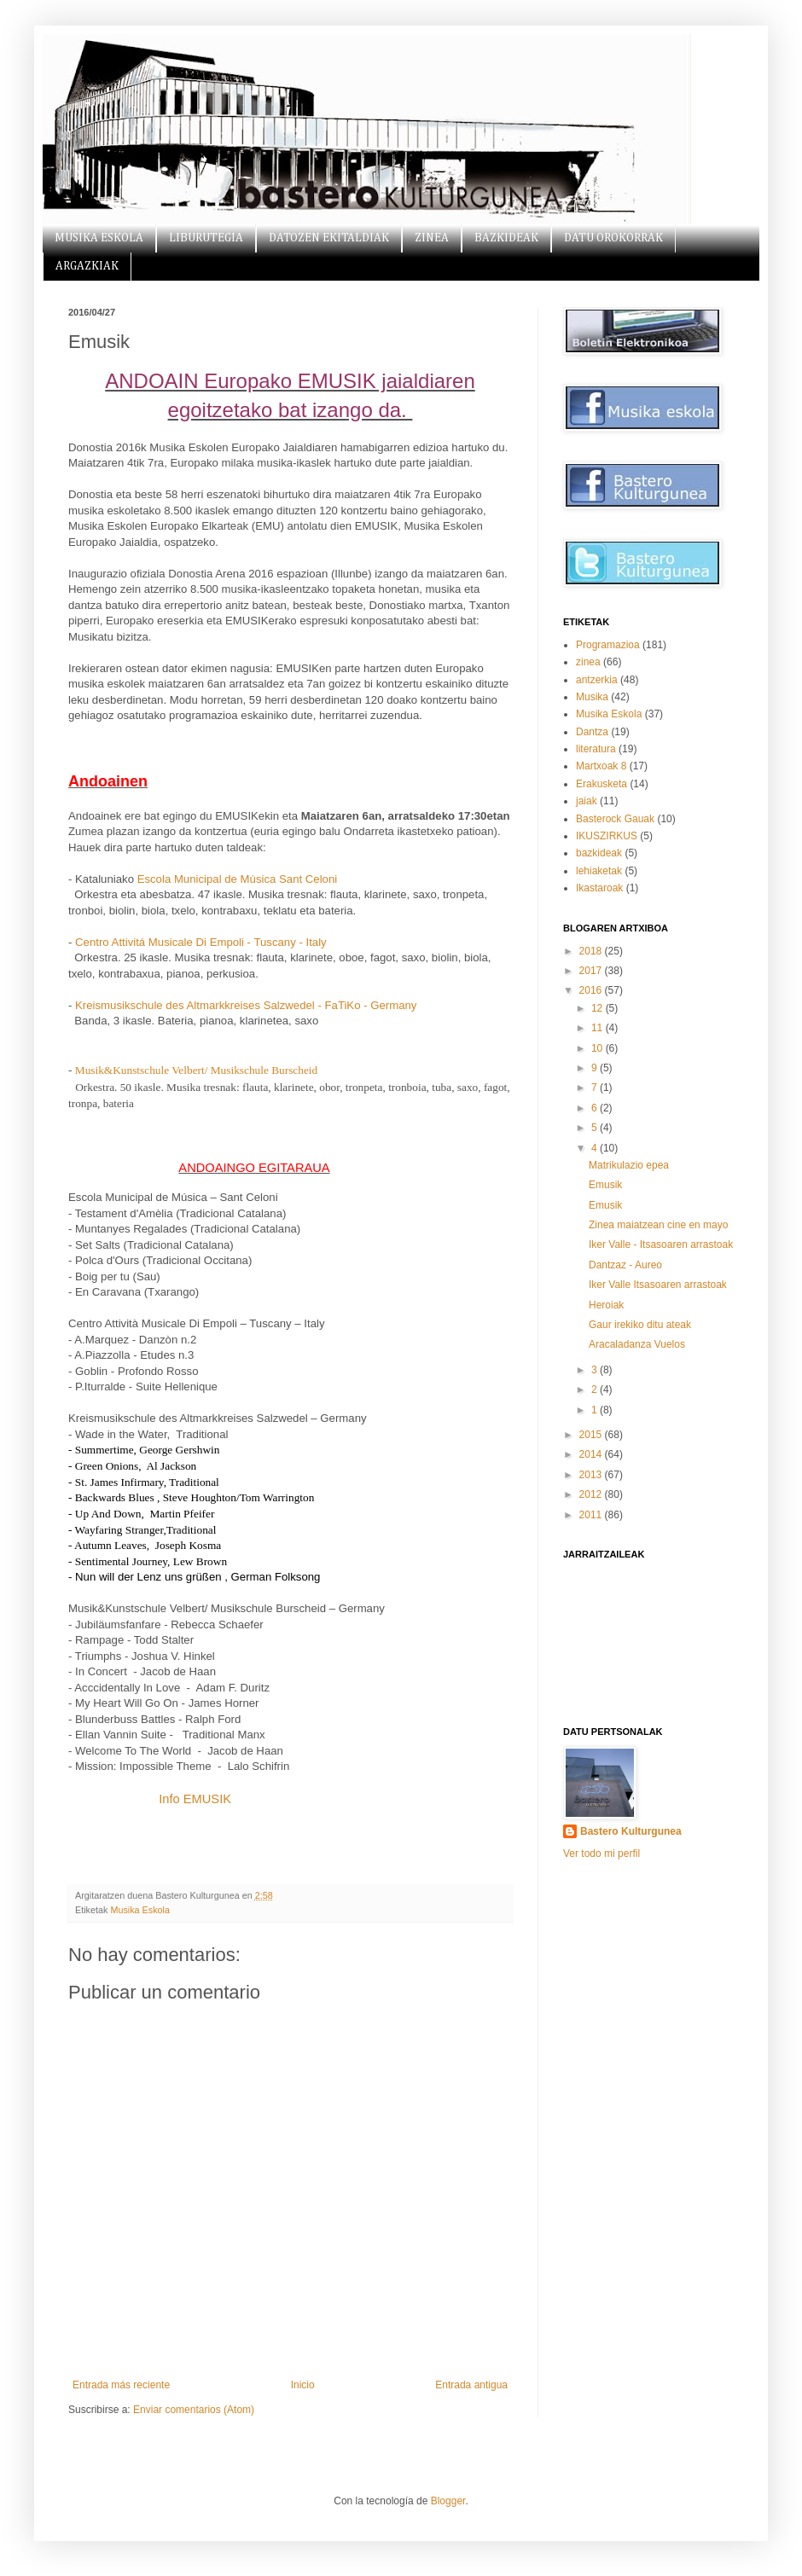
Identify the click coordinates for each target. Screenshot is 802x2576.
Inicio (303, 2385)
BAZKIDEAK (506, 238)
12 (598, 1008)
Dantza (592, 732)
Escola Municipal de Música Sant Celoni (237, 879)
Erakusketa (601, 784)
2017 (592, 971)
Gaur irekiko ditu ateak (640, 1325)
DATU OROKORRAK (613, 238)
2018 (592, 951)
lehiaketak (599, 871)
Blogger (448, 2501)
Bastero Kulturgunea (631, 1831)
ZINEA (432, 238)
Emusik (605, 1185)
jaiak (586, 801)
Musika (592, 697)
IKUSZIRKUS (606, 836)
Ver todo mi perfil (601, 1853)
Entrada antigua (471, 2385)
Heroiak (606, 1305)
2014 (592, 1454)
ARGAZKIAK (87, 266)
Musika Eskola (140, 1910)
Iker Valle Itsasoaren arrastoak (658, 1285)
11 (598, 1028)
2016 (592, 990)
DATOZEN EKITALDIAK (329, 238)
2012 (592, 1494)
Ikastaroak (599, 888)
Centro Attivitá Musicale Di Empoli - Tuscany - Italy (201, 942)
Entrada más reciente (121, 2385)
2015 (592, 1435)
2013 (592, 1475)
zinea (588, 662)
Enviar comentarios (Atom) (193, 2410)
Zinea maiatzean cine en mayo (658, 1225)
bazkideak (599, 853)
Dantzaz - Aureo (625, 1265)
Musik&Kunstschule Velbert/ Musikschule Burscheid (196, 1070)
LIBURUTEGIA (206, 238)
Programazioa (608, 645)
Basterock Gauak (615, 819)
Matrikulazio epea (629, 1165)
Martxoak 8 (601, 766)
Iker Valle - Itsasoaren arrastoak (661, 1244)
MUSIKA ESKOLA (99, 238)
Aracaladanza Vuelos (637, 1344)
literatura (596, 749)
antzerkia (597, 680)
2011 (592, 1515)
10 (598, 1048)
